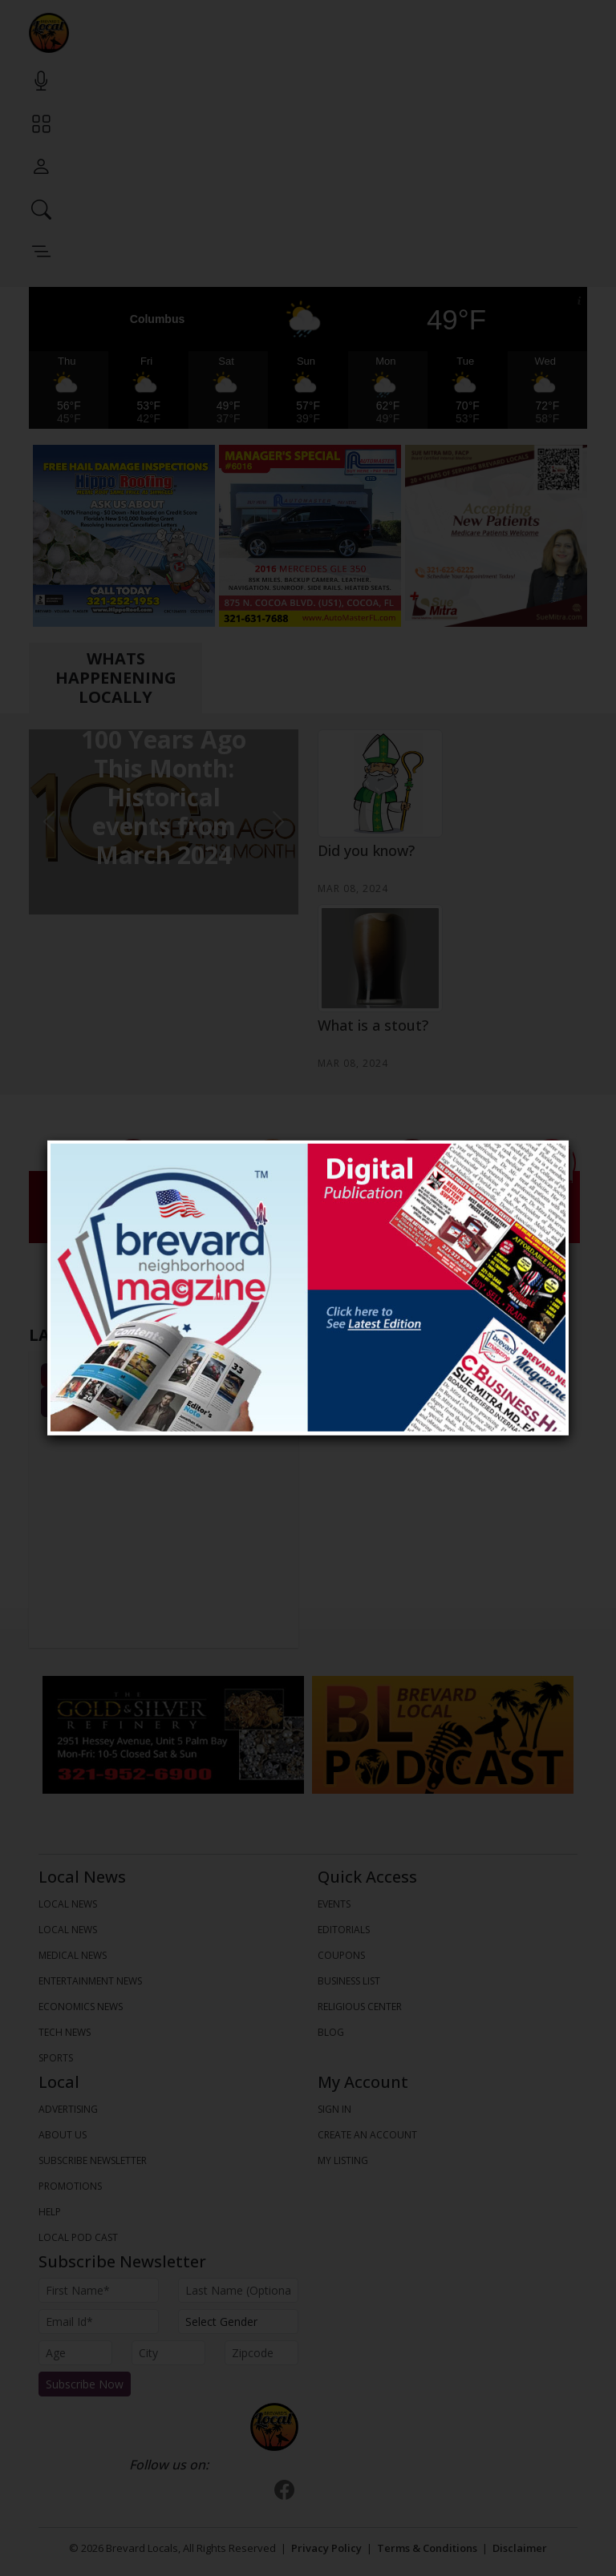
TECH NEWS (64, 2032)
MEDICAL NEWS (72, 1955)
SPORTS (55, 2058)
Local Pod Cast (78, 2237)
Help (49, 2212)
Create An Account (367, 2135)
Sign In (334, 2109)
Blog (331, 2032)
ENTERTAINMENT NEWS (90, 1981)
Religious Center (360, 2006)
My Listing (343, 2160)
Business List (349, 1981)
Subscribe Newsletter (92, 2160)
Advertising (68, 2109)
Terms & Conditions (427, 2548)
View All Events (164, 1402)
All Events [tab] (164, 1375)
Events (334, 1904)
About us (62, 2135)
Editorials (344, 1929)
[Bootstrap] (274, 2427)
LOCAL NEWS (67, 1904)
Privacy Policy (326, 2548)
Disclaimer (519, 2548)
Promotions (70, 2186)
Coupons (341, 1955)
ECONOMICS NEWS (80, 2006)
